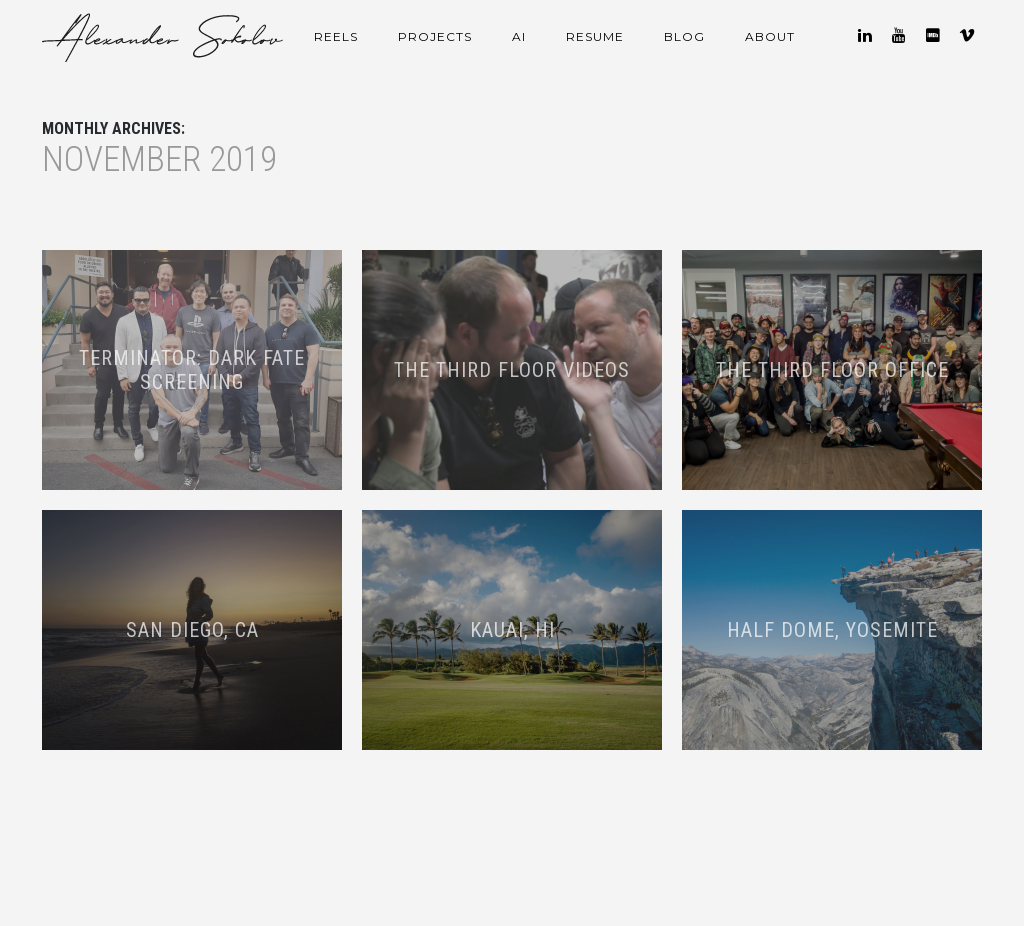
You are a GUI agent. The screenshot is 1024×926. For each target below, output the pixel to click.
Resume (595, 36)
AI (519, 36)
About (770, 36)
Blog (684, 36)
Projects (435, 36)
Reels (336, 36)
